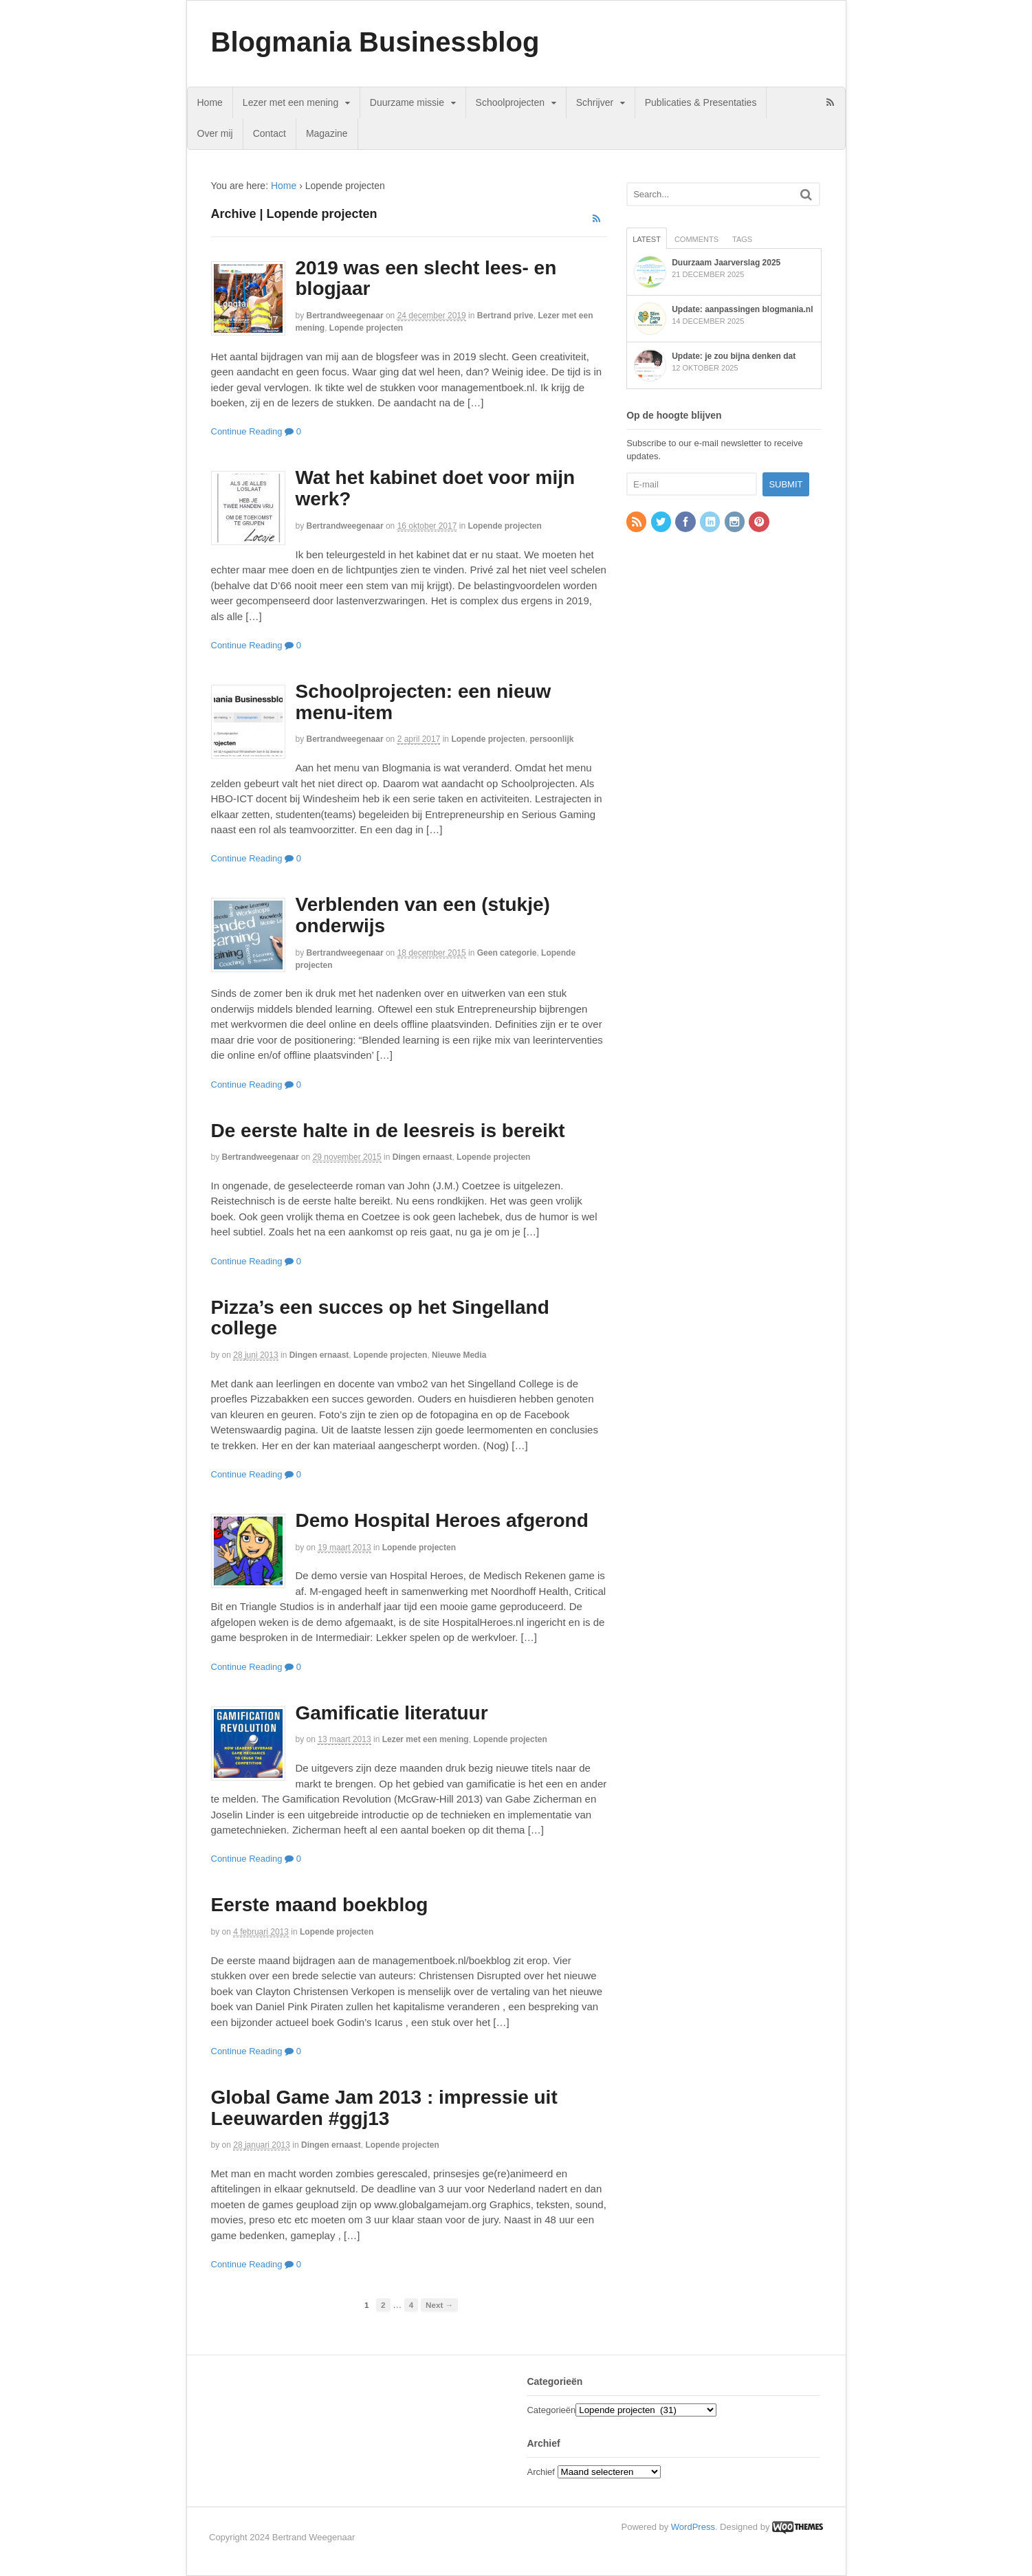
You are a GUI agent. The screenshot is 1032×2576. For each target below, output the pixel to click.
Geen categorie (507, 953)
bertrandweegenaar (345, 315)
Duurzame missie (407, 102)
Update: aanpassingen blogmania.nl (742, 309)
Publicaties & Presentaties (701, 102)
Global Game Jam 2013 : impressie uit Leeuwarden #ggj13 (384, 2108)
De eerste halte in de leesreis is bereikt (388, 1130)
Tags (742, 239)
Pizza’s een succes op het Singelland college (380, 1318)
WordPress (693, 2527)
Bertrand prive (505, 315)
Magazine (327, 133)
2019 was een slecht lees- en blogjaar (426, 278)
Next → (439, 2304)
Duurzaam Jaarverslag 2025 (726, 262)
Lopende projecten (366, 328)
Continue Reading (247, 431)
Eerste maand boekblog (319, 1904)
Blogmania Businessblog (375, 42)
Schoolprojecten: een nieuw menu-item (423, 702)
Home (210, 102)
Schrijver (594, 102)
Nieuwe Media (459, 1355)
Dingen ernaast (422, 1157)
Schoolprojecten (510, 102)
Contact (269, 133)
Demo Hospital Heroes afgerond (442, 1520)
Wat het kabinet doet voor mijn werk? (435, 488)
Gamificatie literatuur (392, 1713)
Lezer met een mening (290, 102)
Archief (540, 2472)
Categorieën (551, 2410)
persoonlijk (551, 739)
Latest (647, 239)
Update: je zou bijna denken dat (733, 356)
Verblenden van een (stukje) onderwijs (423, 915)
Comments (696, 239)
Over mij (215, 133)
